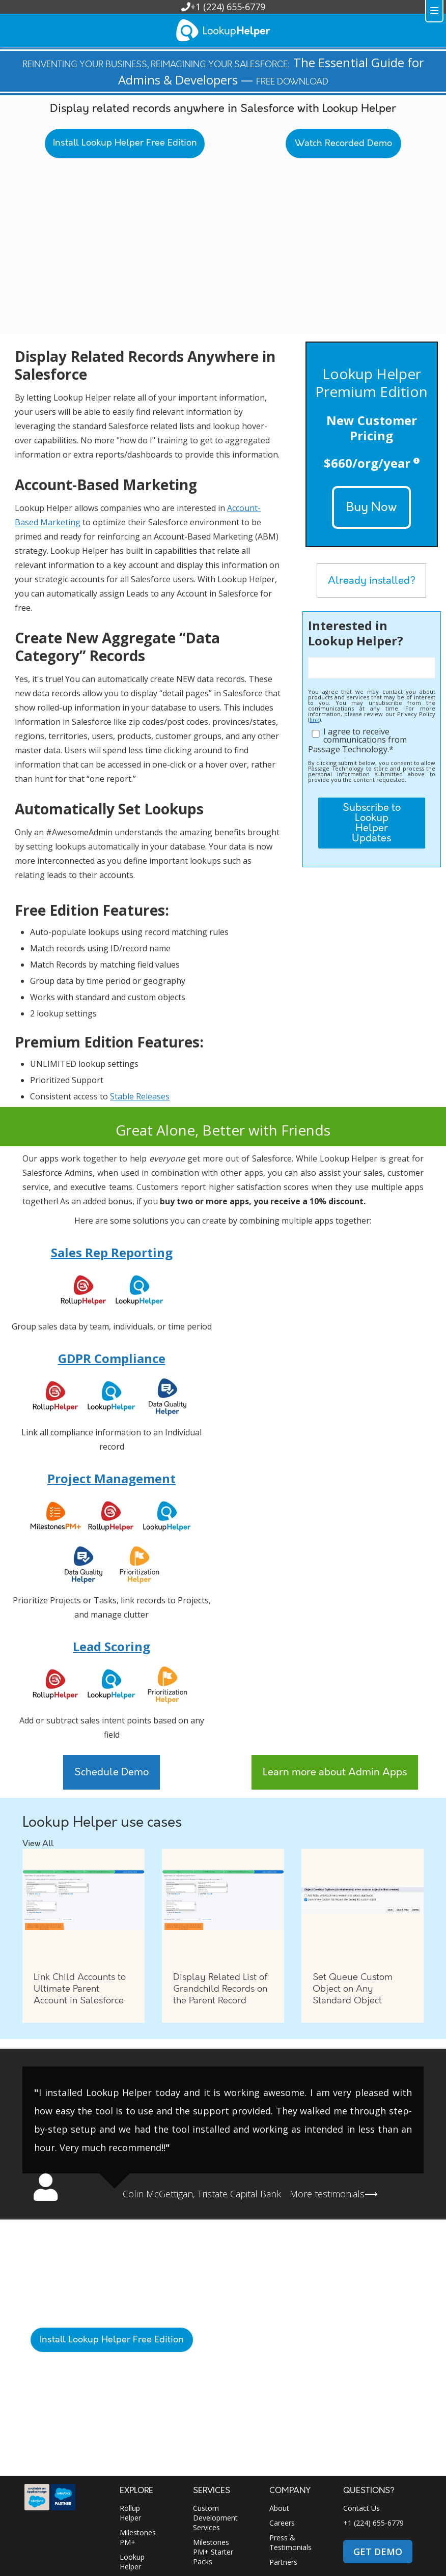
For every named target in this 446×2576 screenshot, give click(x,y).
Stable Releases (140, 1096)
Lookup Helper (132, 2455)
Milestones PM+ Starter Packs (213, 2445)
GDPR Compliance (111, 1358)
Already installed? (371, 581)
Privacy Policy (209, 2558)
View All (37, 1844)
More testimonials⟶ (334, 2194)
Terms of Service (57, 2568)
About (279, 2402)
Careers (282, 2416)
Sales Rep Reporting (112, 1252)
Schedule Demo (111, 1772)
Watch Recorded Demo (343, 143)
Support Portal (206, 2501)
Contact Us (361, 2402)
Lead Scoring (111, 1646)
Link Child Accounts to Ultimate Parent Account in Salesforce (80, 1988)
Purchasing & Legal (259, 2558)
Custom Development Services (215, 2411)
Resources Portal (210, 2525)
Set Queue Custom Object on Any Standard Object (353, 1988)
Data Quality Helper (140, 2504)
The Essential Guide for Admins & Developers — (223, 71)
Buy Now (371, 507)
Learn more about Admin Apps (335, 1772)
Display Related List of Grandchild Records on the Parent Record (220, 1988)
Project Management (111, 1478)
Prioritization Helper (140, 2479)
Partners (283, 2455)
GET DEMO (377, 2445)
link (314, 719)
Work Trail (136, 2524)
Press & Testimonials (290, 2436)
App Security (104, 2568)
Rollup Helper (130, 2406)
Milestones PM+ (138, 2431)
